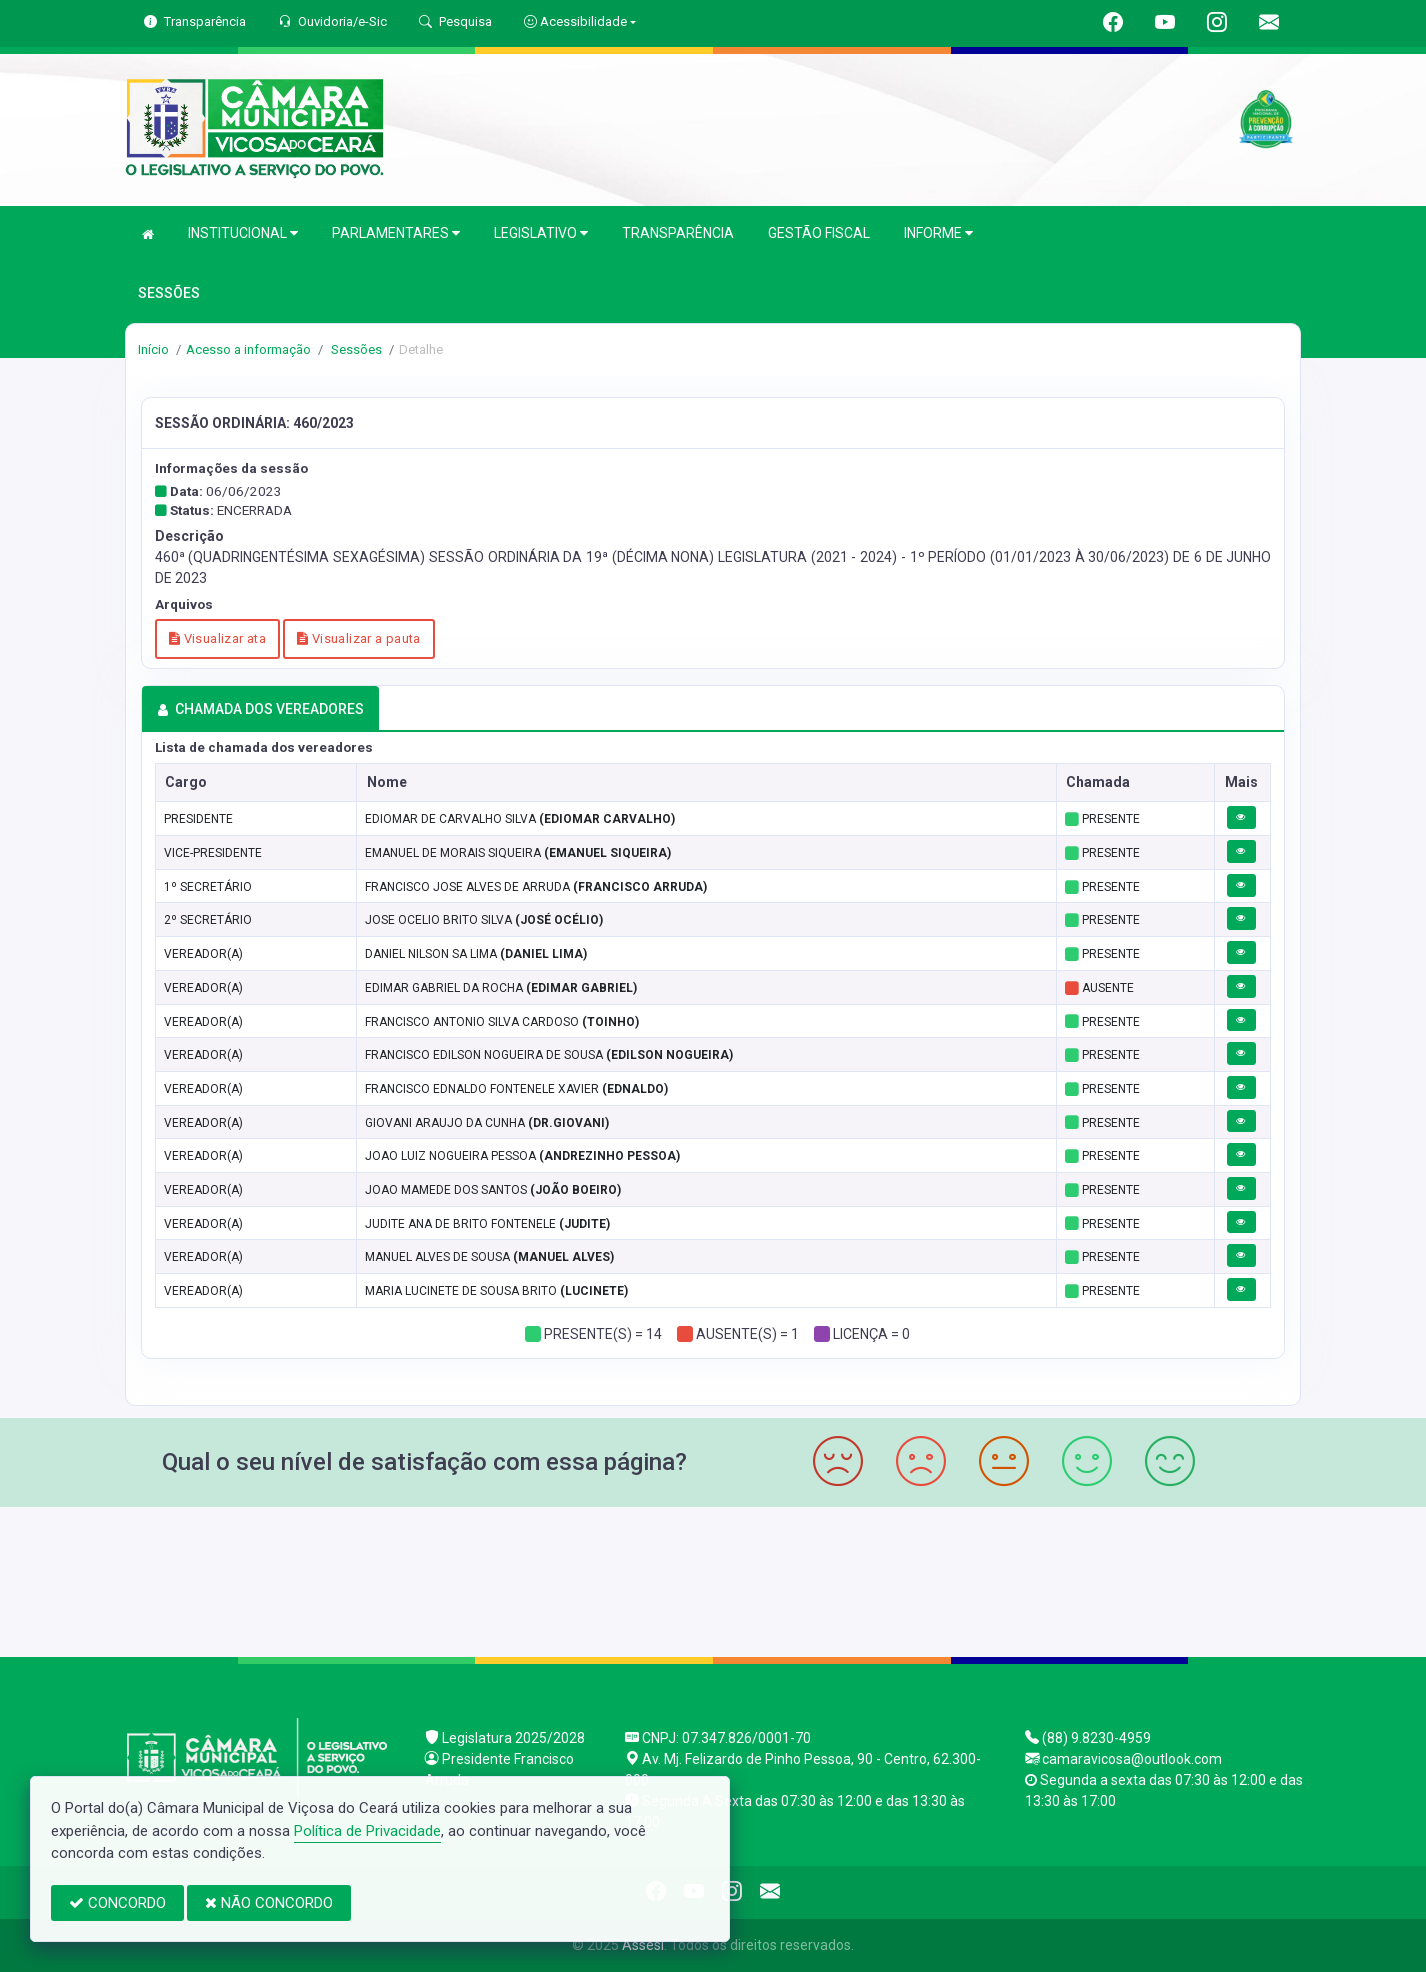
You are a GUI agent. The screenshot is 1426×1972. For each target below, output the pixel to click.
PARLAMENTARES (396, 233)
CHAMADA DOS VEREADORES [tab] (260, 709)
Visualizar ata (217, 638)
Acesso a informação (248, 349)
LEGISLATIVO (541, 233)
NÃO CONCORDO (269, 1903)
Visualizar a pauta (359, 638)
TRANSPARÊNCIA (678, 233)
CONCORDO (117, 1903)
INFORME (938, 233)
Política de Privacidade (367, 1831)
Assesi (643, 1945)
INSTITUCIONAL (243, 233)
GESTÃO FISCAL (819, 233)
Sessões (355, 349)
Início (153, 349)
